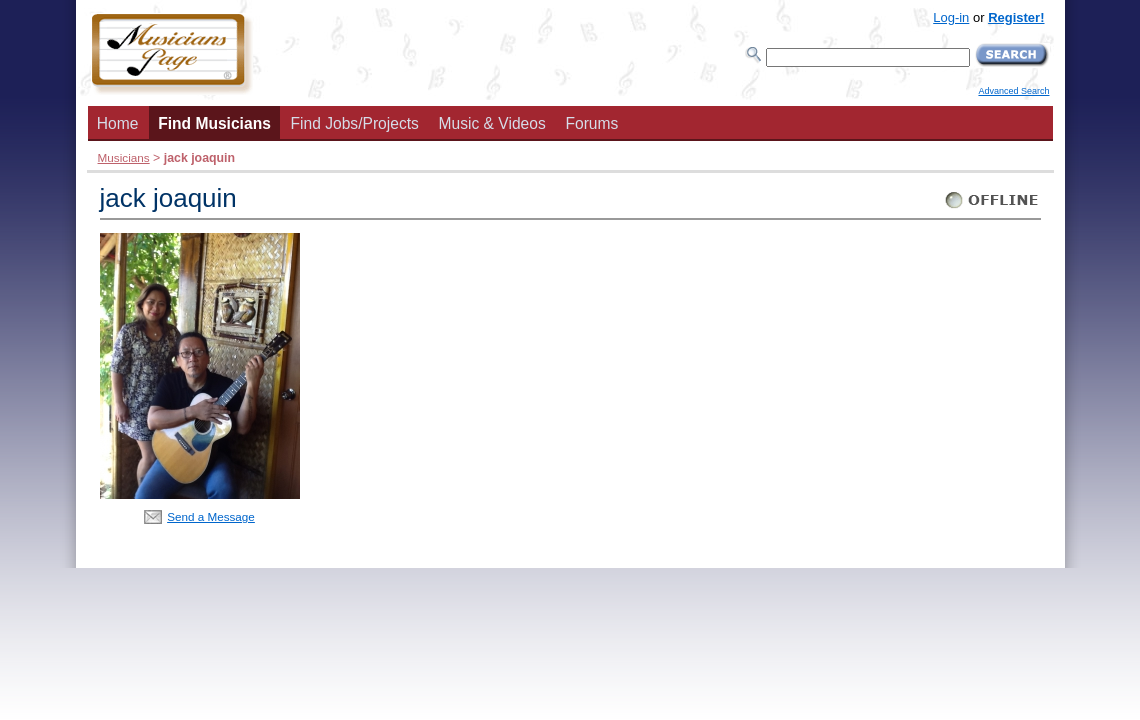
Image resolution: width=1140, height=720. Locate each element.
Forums (591, 123)
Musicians (124, 157)
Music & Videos (492, 123)
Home (118, 123)
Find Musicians (214, 123)
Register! (1016, 17)
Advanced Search (1013, 91)
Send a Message (211, 516)
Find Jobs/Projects (355, 123)
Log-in (951, 17)
